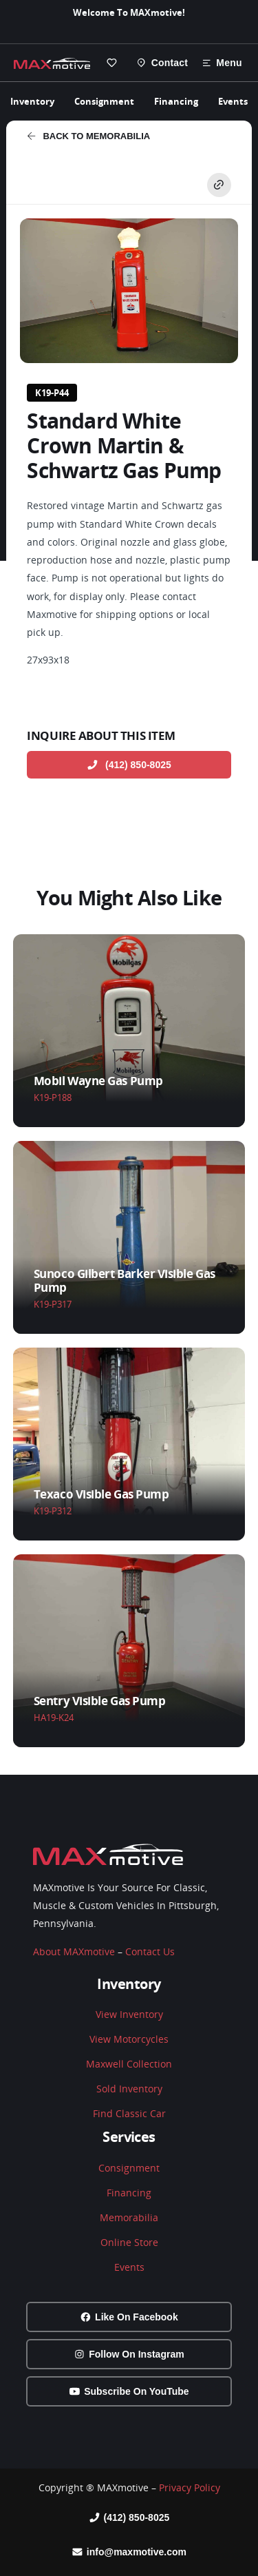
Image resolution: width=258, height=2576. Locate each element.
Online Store (129, 2242)
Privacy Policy (189, 2487)
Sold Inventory (129, 2088)
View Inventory (129, 2014)
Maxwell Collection (129, 2063)
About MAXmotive (74, 1951)
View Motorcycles (129, 2039)
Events (233, 101)
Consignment (104, 101)
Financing (176, 101)
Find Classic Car (129, 2113)
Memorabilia (129, 2217)
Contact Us (150, 1951)
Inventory (32, 101)
